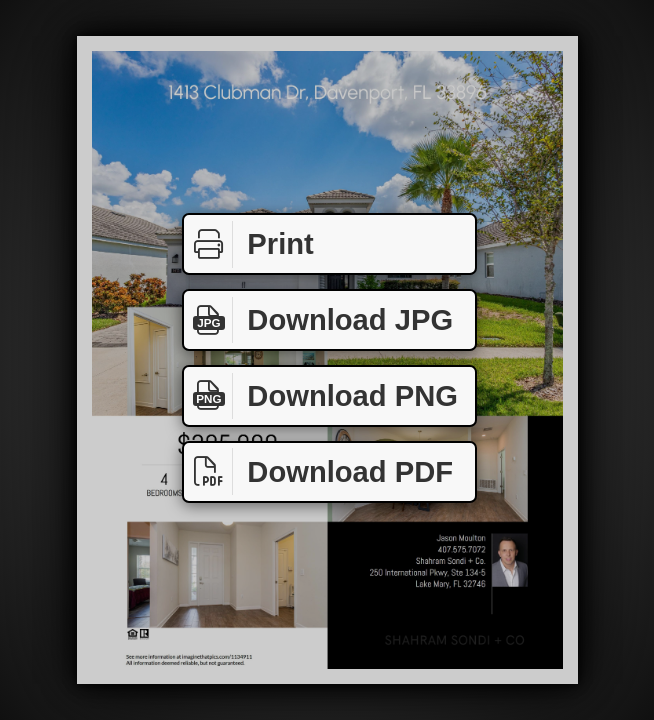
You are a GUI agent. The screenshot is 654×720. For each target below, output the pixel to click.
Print (249, 244)
